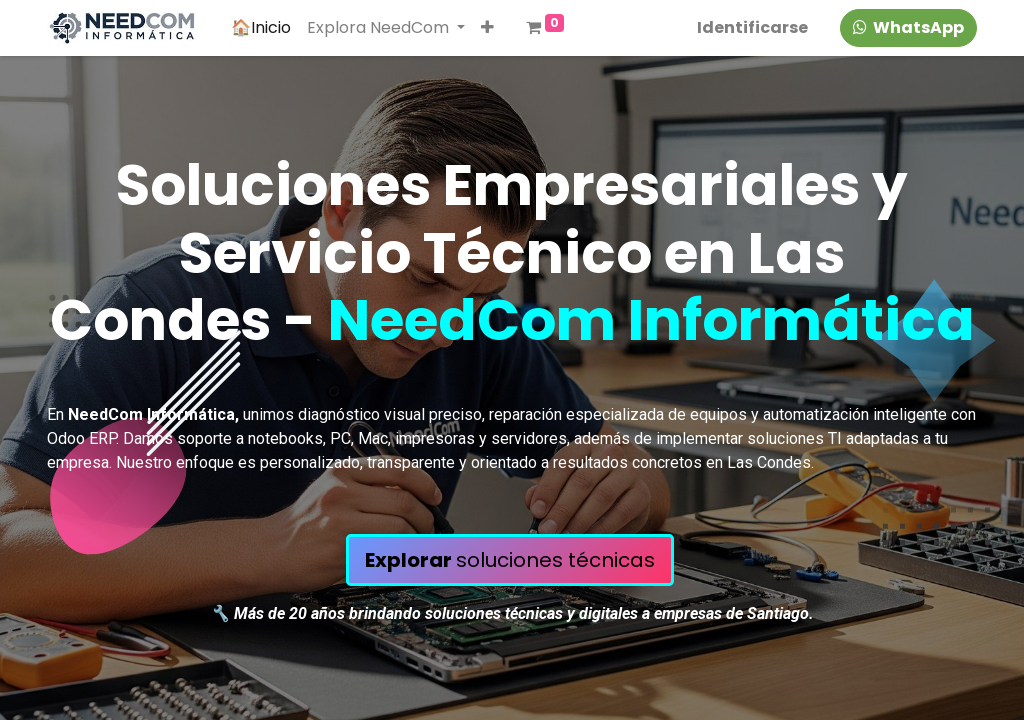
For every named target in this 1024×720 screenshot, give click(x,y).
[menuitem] (261, 28)
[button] (487, 28)
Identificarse (752, 27)
